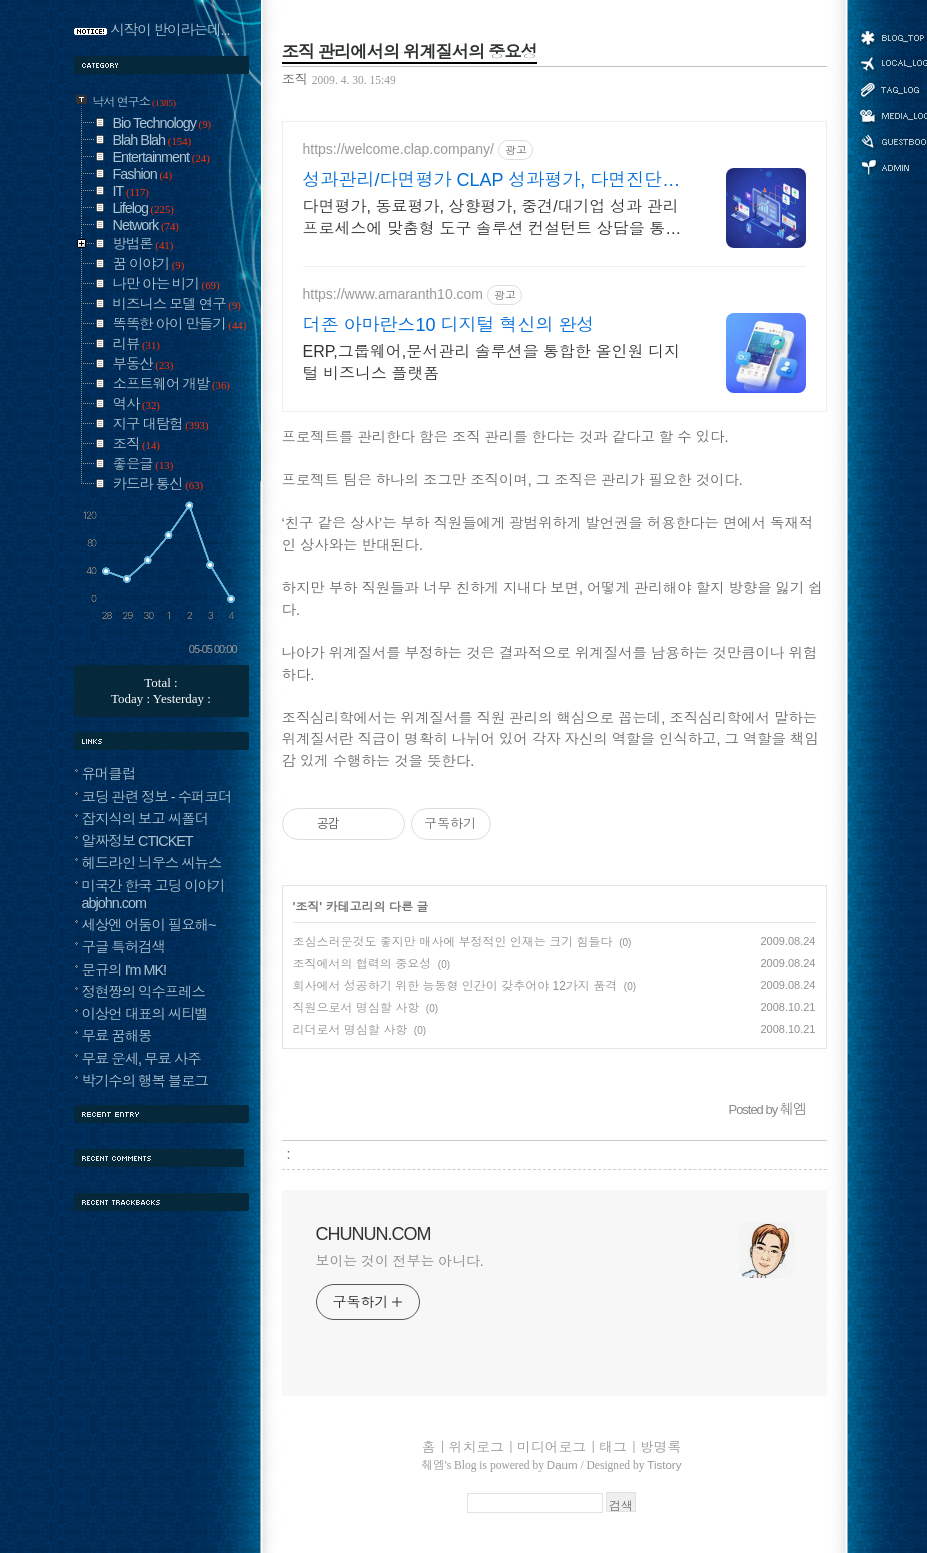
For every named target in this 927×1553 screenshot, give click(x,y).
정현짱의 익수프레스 (144, 992)
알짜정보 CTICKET (137, 841)
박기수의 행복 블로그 (145, 1081)
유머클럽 (109, 774)
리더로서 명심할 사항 (350, 1030)
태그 (613, 1447)
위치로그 (476, 1447)
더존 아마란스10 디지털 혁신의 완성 (449, 325)
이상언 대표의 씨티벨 (145, 1014)
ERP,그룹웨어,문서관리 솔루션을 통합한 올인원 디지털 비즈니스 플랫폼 (492, 362)
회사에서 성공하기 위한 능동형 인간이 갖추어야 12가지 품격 (455, 986)
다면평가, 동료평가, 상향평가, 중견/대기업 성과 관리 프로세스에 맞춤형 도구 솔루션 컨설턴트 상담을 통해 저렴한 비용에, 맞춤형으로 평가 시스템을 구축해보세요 (492, 219)
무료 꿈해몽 (117, 1036)
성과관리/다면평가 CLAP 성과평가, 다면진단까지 (492, 181)
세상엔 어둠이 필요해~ (149, 925)
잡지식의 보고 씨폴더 (145, 819)
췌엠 (433, 1465)
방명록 (660, 1447)
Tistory (664, 1465)
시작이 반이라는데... (170, 30)
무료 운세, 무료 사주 (141, 1059)
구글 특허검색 (123, 947)
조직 (294, 79)
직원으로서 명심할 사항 (356, 1008)
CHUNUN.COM (373, 1234)
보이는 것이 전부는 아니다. (400, 1261)
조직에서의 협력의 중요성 (362, 964)
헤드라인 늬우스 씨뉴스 (152, 863)
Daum (562, 1465)
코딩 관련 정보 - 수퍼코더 (157, 797)
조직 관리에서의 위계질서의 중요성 (409, 52)
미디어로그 (551, 1447)
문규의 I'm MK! (124, 970)
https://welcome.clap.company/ (398, 149)
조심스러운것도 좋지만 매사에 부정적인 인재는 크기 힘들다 (453, 942)
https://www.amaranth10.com (393, 294)
